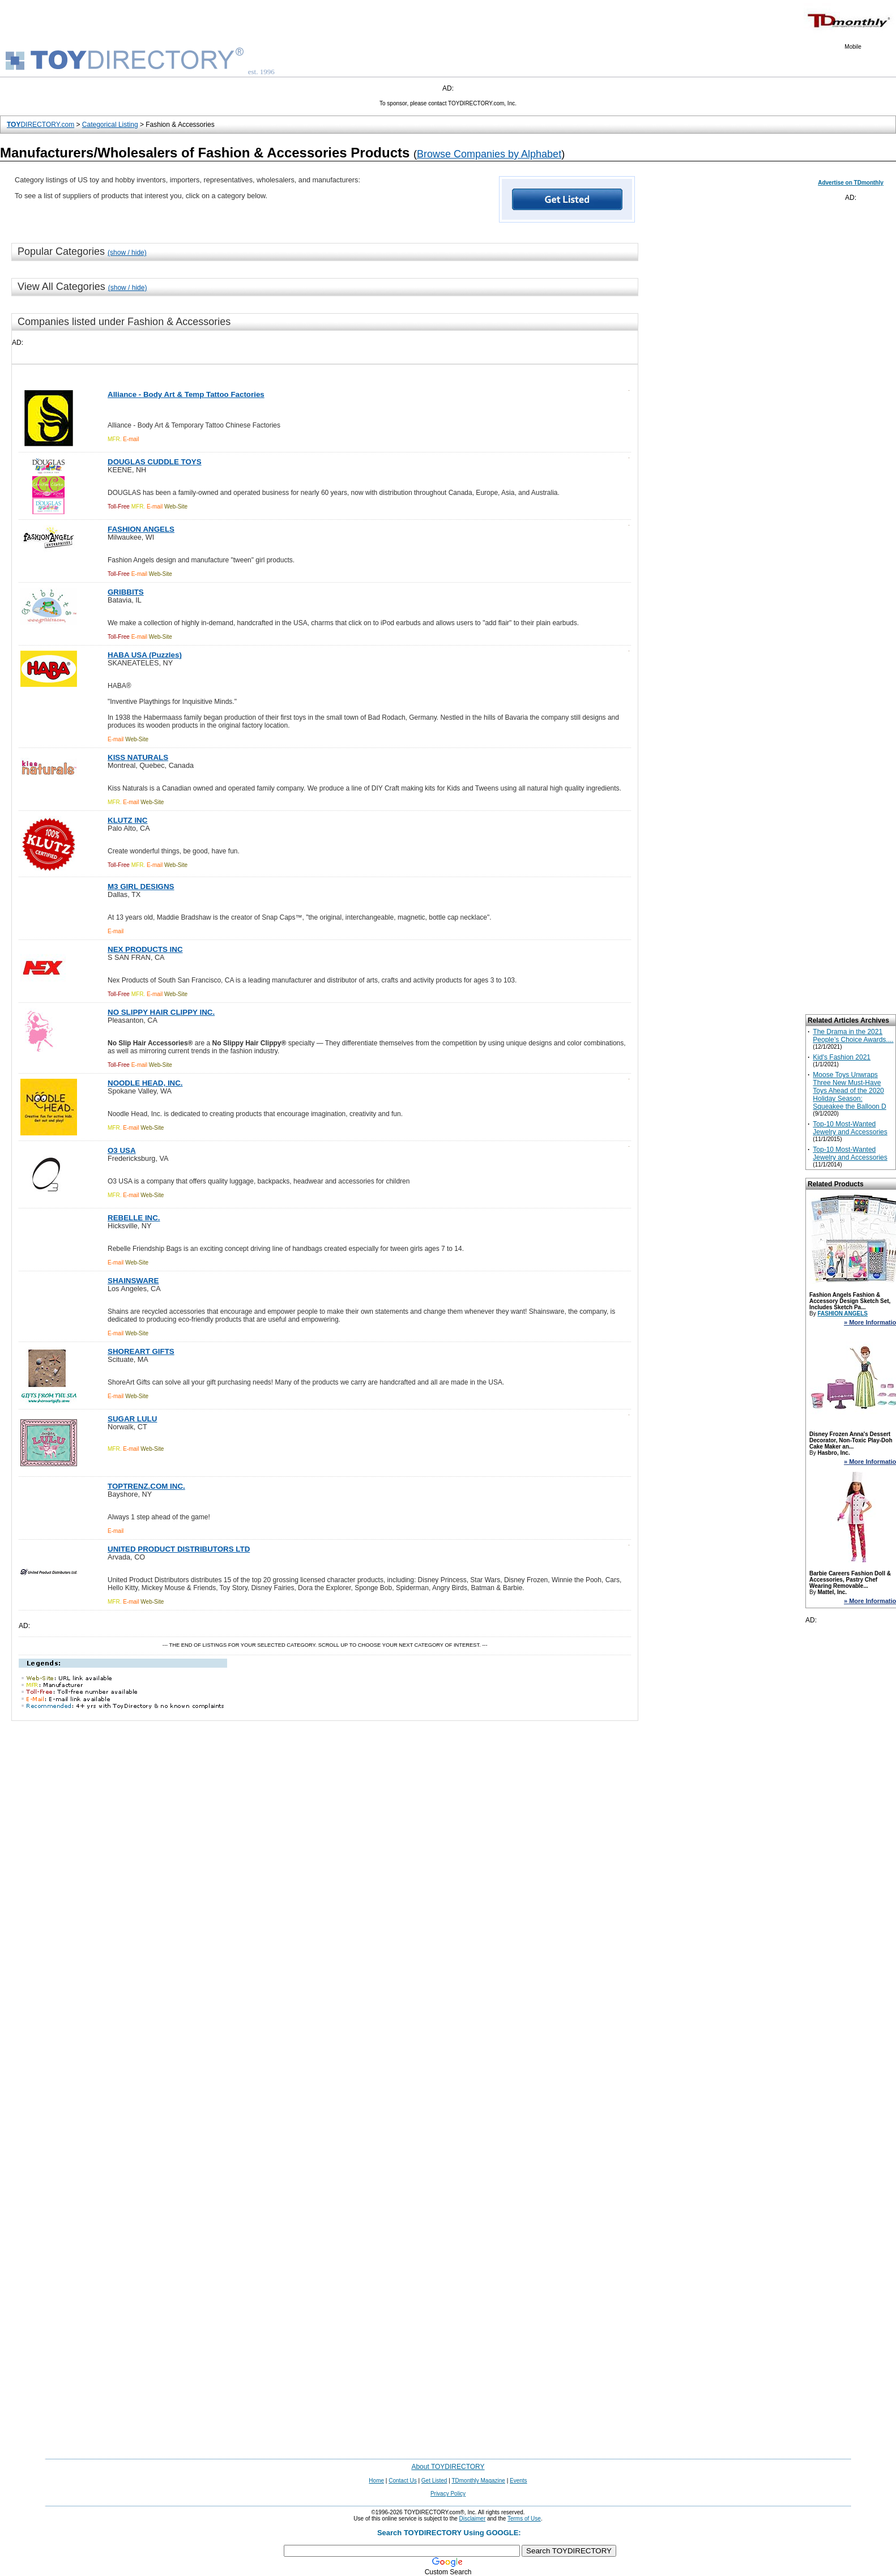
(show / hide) (127, 253)
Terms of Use (524, 2518)
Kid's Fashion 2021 (842, 1057)
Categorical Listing (110, 125)
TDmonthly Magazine (478, 2480)
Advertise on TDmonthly (851, 183)
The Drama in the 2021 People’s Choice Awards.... (853, 1036)
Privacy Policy (448, 2493)
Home (376, 2480)
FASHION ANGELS (842, 1313)
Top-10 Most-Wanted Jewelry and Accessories (850, 1128)
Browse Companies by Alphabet (489, 154)
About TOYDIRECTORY (447, 2467)
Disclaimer (472, 2518)
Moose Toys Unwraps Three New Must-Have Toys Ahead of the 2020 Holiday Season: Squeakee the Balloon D (849, 1090)
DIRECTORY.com (40, 125)
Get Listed (434, 2480)
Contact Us (402, 2480)
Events (518, 2480)
